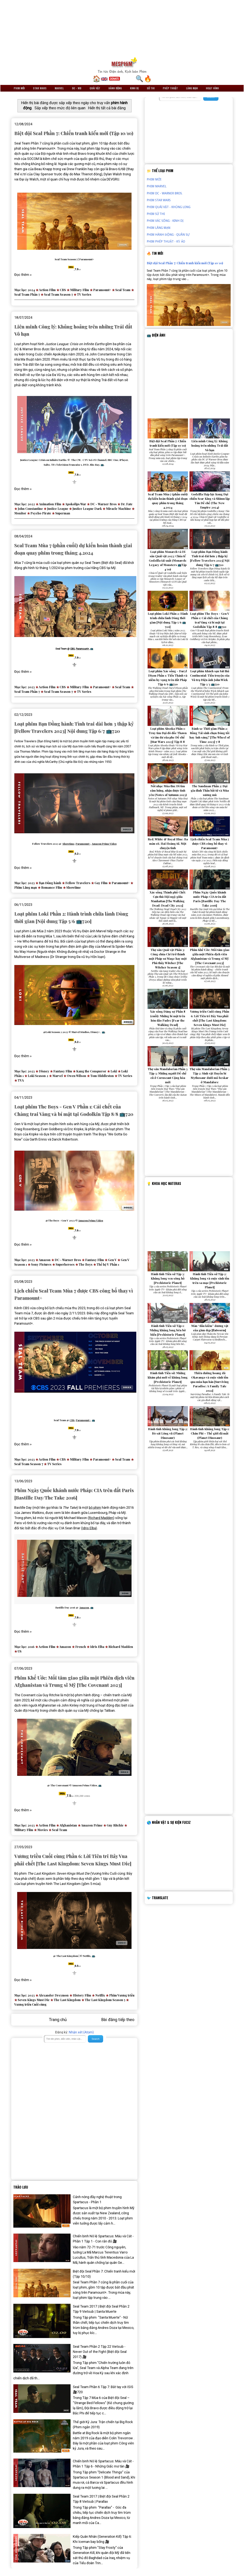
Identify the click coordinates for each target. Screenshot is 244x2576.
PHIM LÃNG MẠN (158, 228)
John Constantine (30, 509)
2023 (31, 687)
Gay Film (101, 883)
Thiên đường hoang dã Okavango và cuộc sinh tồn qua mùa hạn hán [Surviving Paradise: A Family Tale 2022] (209, 1381)
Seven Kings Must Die (34, 2000)
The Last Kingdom (67, 2000)
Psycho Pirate (40, 513)
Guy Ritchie (115, 1825)
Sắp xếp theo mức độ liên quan (60, 108)
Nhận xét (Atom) (81, 2032)
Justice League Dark (87, 509)
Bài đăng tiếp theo (117, 2019)
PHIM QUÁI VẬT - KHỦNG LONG (168, 207)
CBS (63, 290)
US (20, 1651)
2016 (31, 1647)
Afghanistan (68, 1825)
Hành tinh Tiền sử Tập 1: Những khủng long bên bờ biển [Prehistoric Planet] (168, 1330)
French (80, 1647)
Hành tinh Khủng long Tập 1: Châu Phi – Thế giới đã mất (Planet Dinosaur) (209, 1433)
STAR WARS (40, 88)
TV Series (84, 294)
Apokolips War (75, 504)
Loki (114, 1071)
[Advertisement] (122, 27)
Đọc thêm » (22, 275)
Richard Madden (101, 1518)
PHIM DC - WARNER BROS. (164, 193)
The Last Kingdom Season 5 (105, 2000)
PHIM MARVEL (156, 186)
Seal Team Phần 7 (27, 294)
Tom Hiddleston (102, 1076)
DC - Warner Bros (103, 504)
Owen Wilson (76, 1076)
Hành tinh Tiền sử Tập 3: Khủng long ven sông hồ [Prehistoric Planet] (168, 1278)
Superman (62, 513)
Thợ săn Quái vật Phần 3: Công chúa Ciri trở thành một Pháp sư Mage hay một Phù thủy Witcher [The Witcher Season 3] (168, 958)
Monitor (20, 513)
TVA (21, 1080)
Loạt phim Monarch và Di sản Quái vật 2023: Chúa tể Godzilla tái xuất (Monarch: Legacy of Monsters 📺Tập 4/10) (168, 560)
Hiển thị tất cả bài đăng (107, 108)
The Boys (85, 1264)
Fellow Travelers (77, 883)
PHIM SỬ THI (156, 214)
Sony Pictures (41, 1264)
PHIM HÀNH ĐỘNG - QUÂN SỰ (168, 234)
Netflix (100, 1995)
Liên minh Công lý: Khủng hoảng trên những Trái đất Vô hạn (209, 445)
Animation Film (50, 504)
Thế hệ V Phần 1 (108, 1264)
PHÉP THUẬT (170, 88)
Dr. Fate (126, 504)
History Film (82, 1995)
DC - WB (76, 88)
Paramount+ (102, 290)
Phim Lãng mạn (25, 887)
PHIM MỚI (19, 88)
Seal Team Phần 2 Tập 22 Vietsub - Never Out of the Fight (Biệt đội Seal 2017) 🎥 (100, 2352)
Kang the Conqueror (91, 1071)
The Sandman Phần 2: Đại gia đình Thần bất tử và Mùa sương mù (210, 790)
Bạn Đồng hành (50, 883)
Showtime (68, 843)
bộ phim (95, 1508)
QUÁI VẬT (95, 88)
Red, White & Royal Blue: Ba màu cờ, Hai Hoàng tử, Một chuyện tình (168, 843)
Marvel (57, 1076)
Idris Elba (89, 1528)
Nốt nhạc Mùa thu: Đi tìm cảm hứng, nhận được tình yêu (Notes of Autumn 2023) (168, 790)
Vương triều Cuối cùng (30, 2004)
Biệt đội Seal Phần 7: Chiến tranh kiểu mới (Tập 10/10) (73, 133)
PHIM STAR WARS (159, 200)
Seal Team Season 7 (58, 294)
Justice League (57, 509)
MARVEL (59, 88)
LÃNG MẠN (192, 88)
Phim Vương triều (121, 1995)
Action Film (47, 290)
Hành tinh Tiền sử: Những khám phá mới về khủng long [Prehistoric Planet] (168, 1377)
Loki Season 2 (38, 1076)
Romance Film (51, 887)
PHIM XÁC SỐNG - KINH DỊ (165, 221)
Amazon (45, 1260)
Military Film (79, 290)
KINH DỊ (134, 88)
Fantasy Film (62, 1071)
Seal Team (122, 290)
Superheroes (65, 1264)
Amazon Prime (92, 1825)
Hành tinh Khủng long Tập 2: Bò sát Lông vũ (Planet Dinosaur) (168, 1433)
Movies (42, 1830)
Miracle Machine (118, 509)
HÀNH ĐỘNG (115, 88)
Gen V (112, 1260)
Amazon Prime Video (104, 843)
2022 (31, 504)
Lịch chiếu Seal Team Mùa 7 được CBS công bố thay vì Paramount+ (209, 843)
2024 (31, 290)
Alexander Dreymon (54, 1995)
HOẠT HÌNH (212, 88)
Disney (44, 1071)
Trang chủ (58, 2019)
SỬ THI (151, 88)
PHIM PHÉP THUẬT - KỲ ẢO (166, 241)
